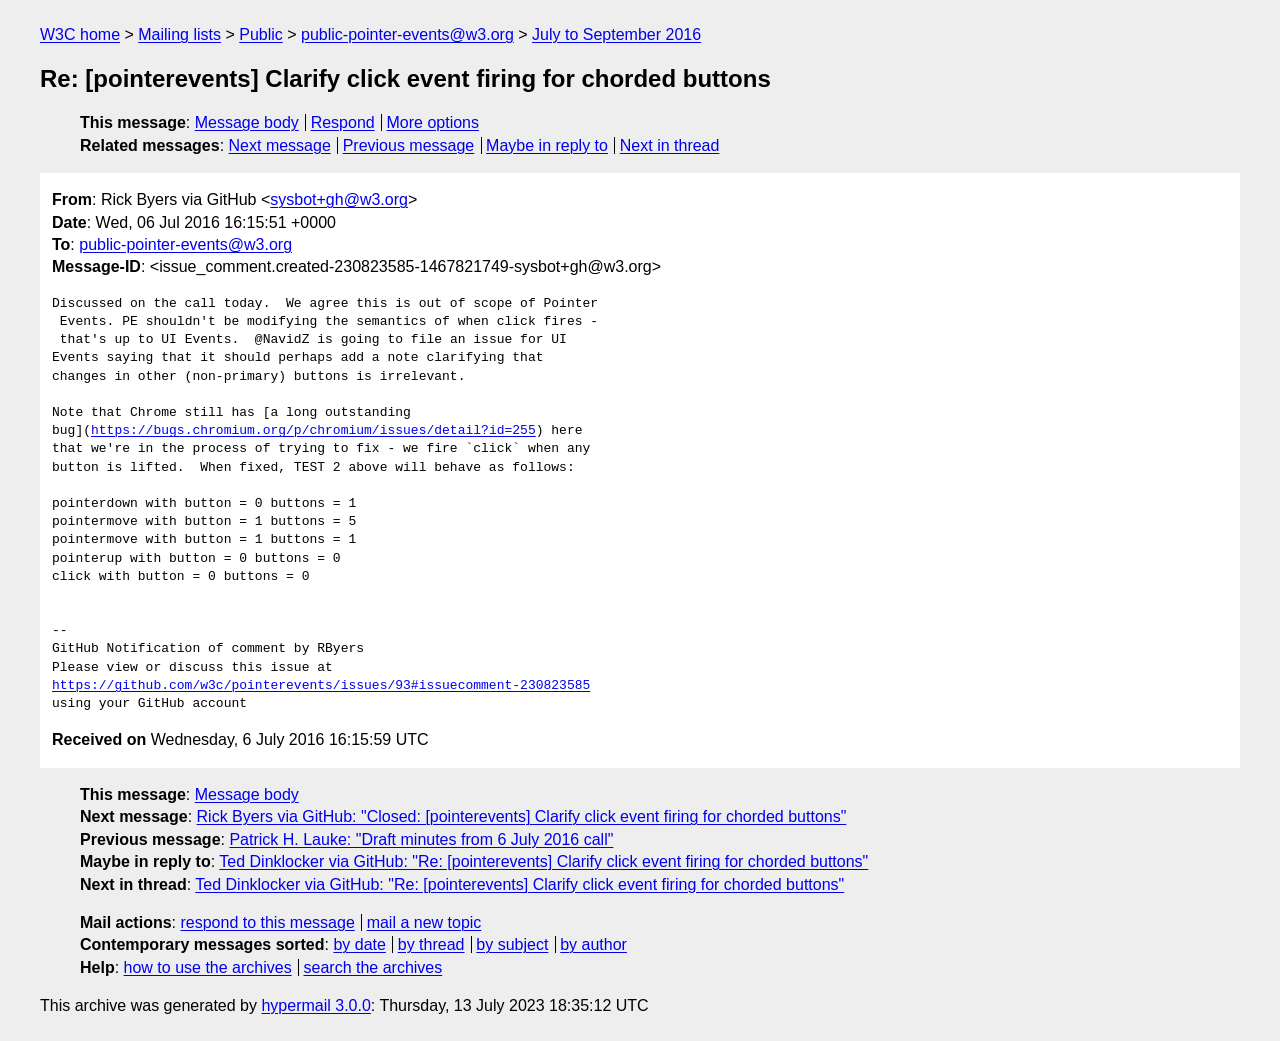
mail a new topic (424, 922)
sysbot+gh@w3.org (339, 199)
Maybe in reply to (547, 145)
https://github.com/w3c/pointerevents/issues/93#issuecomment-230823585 (321, 686)
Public (261, 34)
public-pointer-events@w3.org (407, 34)
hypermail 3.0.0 (315, 1005)
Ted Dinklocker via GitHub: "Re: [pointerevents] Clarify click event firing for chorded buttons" (543, 861)
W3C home (80, 34)
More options (433, 122)
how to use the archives (208, 967)
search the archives (373, 967)
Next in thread (670, 145)
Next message (280, 145)
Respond (343, 122)
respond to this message (267, 922)
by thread (431, 944)
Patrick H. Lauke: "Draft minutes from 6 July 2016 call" (421, 839)
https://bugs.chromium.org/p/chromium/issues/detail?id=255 (313, 431)
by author (593, 944)
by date (359, 944)
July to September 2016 (616, 34)
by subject (512, 944)
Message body (247, 122)
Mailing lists (179, 34)
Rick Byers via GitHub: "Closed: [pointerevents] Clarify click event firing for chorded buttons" (522, 816)
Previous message (409, 145)
